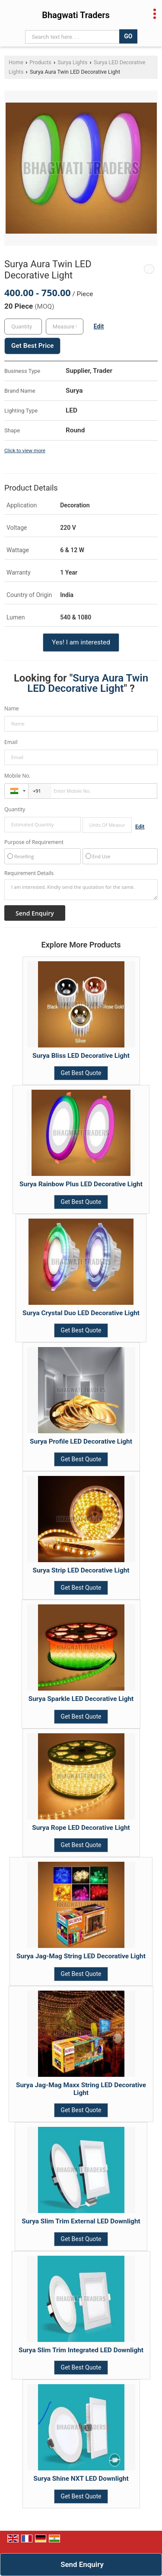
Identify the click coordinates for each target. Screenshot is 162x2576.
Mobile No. (17, 775)
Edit (99, 326)
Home (16, 62)
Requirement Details (29, 873)
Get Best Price (32, 346)
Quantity (14, 809)
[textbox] (64, 327)
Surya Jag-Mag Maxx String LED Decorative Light (81, 2089)
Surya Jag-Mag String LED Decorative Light (81, 1956)
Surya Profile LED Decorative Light (81, 1441)
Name (11, 708)
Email (11, 742)
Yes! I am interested (81, 642)
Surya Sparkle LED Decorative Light (81, 1699)
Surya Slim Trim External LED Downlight (81, 2221)
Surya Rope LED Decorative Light (81, 1828)
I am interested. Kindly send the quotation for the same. (81, 889)
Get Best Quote (81, 1072)
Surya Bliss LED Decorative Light (81, 1056)
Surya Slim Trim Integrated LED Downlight (81, 2350)
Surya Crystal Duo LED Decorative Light (81, 1313)
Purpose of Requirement (34, 842)
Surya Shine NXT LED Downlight (80, 2478)
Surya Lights (72, 62)
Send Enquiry (82, 2564)
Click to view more (24, 450)
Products (40, 62)
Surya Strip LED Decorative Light (80, 1570)
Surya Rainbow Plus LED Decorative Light (81, 1184)
